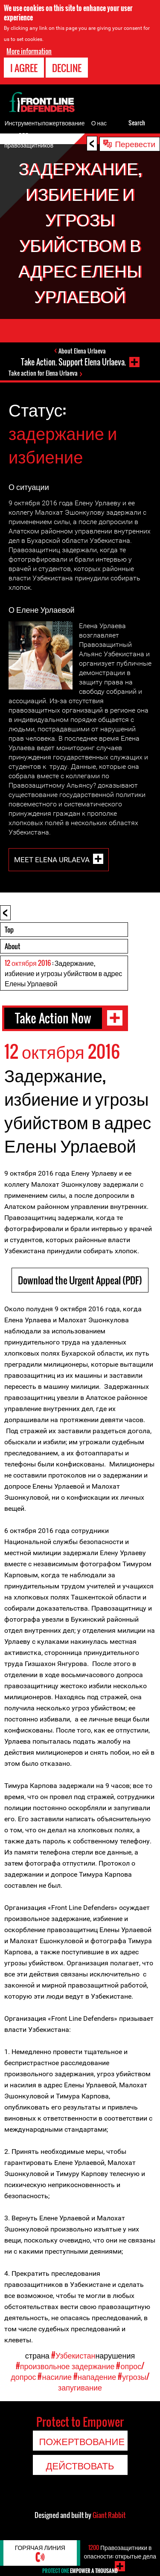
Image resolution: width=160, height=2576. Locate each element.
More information (29, 51)
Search (136, 122)
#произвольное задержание (65, 2365)
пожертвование (63, 122)
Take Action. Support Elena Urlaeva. (73, 362)
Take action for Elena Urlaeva (43, 372)
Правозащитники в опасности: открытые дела (120, 2551)
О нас (99, 122)
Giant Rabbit (109, 2515)
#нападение (94, 2376)
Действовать (80, 2465)
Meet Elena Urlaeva (52, 859)
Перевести (135, 143)
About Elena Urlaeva (82, 350)
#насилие (55, 2376)
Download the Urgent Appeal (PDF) (80, 1280)
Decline (66, 68)
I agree (24, 68)
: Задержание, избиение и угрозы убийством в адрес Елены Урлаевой (63, 973)
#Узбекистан (73, 2355)
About (12, 946)
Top (9, 929)
